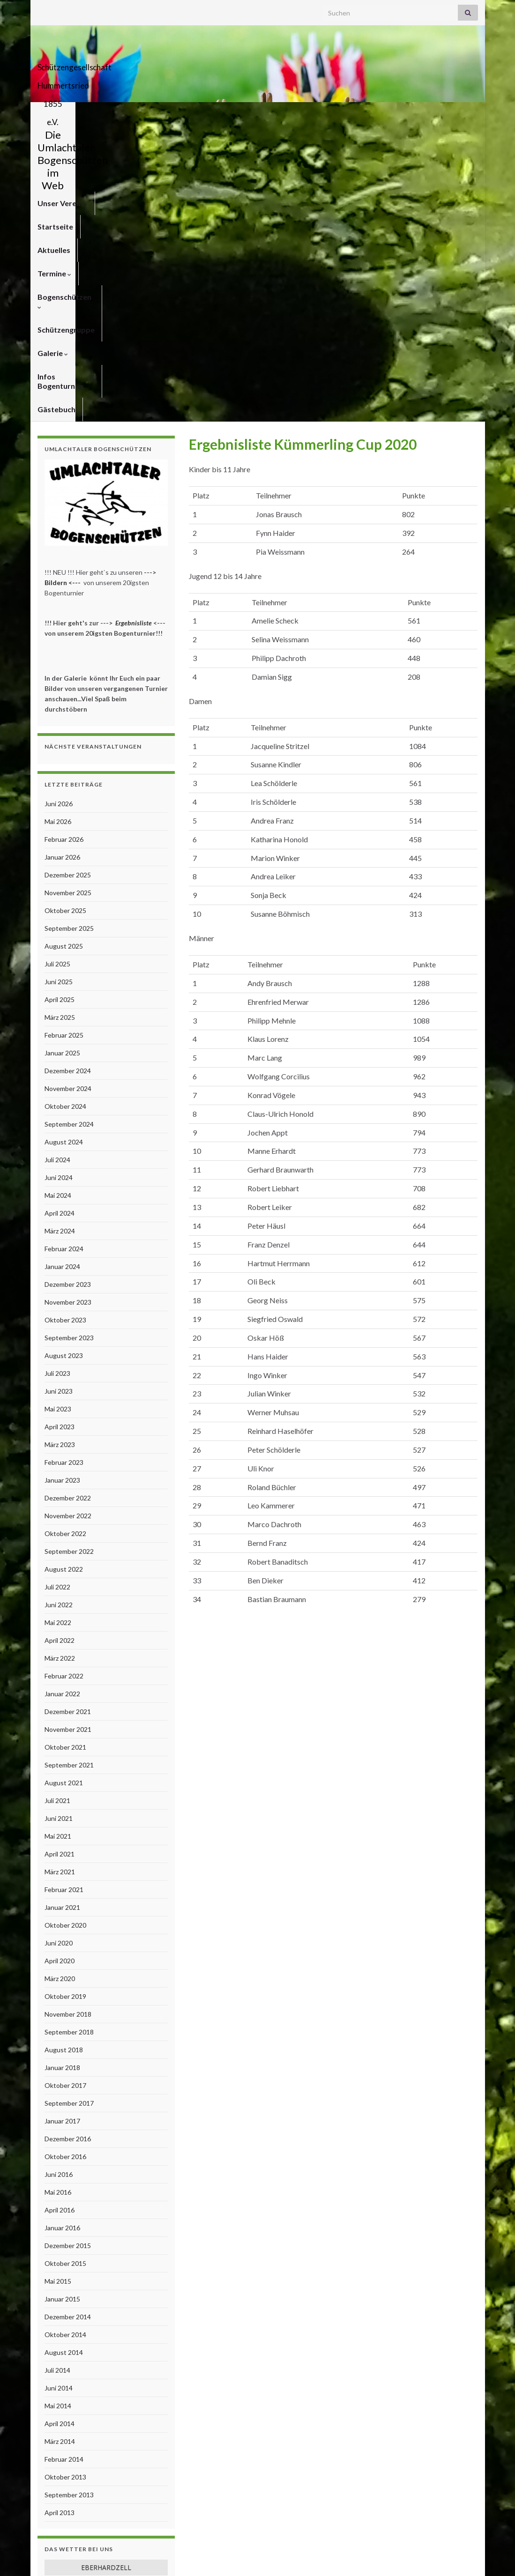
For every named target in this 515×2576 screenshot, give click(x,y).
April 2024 (60, 941)
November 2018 (68, 1742)
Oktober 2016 (65, 1884)
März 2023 (60, 1172)
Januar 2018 (62, 1795)
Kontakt (363, 2556)
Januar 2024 (62, 994)
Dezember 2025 (68, 603)
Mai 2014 (58, 2134)
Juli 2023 (57, 1101)
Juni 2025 (59, 709)
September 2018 (69, 1760)
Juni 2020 (59, 1671)
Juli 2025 (57, 692)
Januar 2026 (62, 585)
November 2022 (68, 1243)
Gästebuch (137, 137)
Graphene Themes (112, 2564)
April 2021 (60, 1582)
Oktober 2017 (65, 1813)
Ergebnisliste (133, 351)
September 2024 (69, 852)
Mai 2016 (58, 1920)
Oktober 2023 (65, 1048)
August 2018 (64, 1778)
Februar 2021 (64, 1617)
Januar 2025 (62, 781)
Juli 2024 (57, 887)
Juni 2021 (59, 1546)
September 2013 (69, 2223)
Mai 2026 (58, 549)
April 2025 (60, 727)
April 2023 (60, 1154)
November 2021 (68, 1457)
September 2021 (69, 1493)
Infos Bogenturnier (70, 137)
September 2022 (69, 1279)
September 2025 (69, 656)
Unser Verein (62, 113)
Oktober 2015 (65, 1991)
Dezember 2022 (68, 1226)
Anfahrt (440, 2556)
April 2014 (60, 2151)
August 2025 (64, 674)
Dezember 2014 (68, 2045)
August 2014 (64, 2080)
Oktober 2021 (65, 1475)
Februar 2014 (64, 2187)
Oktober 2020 (65, 1653)
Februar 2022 (64, 1404)
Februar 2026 (64, 567)
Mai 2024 (58, 923)
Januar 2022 (62, 1421)
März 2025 (60, 745)
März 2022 (60, 1386)
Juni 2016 (59, 1902)
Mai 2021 (58, 1564)
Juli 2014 (57, 2098)
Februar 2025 (64, 763)
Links (470, 2556)
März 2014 (60, 2169)
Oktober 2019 (65, 1724)
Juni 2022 (59, 1332)
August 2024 (64, 870)
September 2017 (69, 1831)
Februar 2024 (64, 976)
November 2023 (68, 1030)
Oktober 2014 (65, 2062)
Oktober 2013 (65, 2205)
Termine (216, 113)
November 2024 (68, 816)
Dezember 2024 (68, 798)
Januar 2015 (62, 2027)
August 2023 (64, 1083)
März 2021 (60, 1600)
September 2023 (69, 1065)
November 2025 (68, 620)
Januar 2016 (62, 1956)
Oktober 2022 (65, 1261)
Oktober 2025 (65, 638)
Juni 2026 (59, 531)
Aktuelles (168, 113)
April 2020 (60, 1689)
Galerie (408, 113)
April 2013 (60, 2240)
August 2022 (64, 1297)
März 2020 (60, 1706)
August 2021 (64, 1510)
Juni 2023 (59, 1119)
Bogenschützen (277, 113)
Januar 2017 (62, 1849)
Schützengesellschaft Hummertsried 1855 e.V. (257, 64)
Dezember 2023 (68, 1012)
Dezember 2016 (68, 1867)
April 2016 (60, 1938)
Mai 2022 (58, 1350)
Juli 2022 (57, 1315)
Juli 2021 (57, 1528)
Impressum (402, 2556)
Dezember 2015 (68, 1973)
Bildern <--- (63, 310)
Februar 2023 (64, 1190)
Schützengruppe (350, 113)
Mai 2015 (58, 2009)
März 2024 (60, 959)
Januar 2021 (62, 1635)
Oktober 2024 (65, 834)
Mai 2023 (58, 1137)
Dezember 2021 (68, 1439)
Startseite (120, 113)
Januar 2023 (62, 1208)
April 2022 (60, 1368)
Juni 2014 (59, 2116)
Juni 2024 (59, 905)
